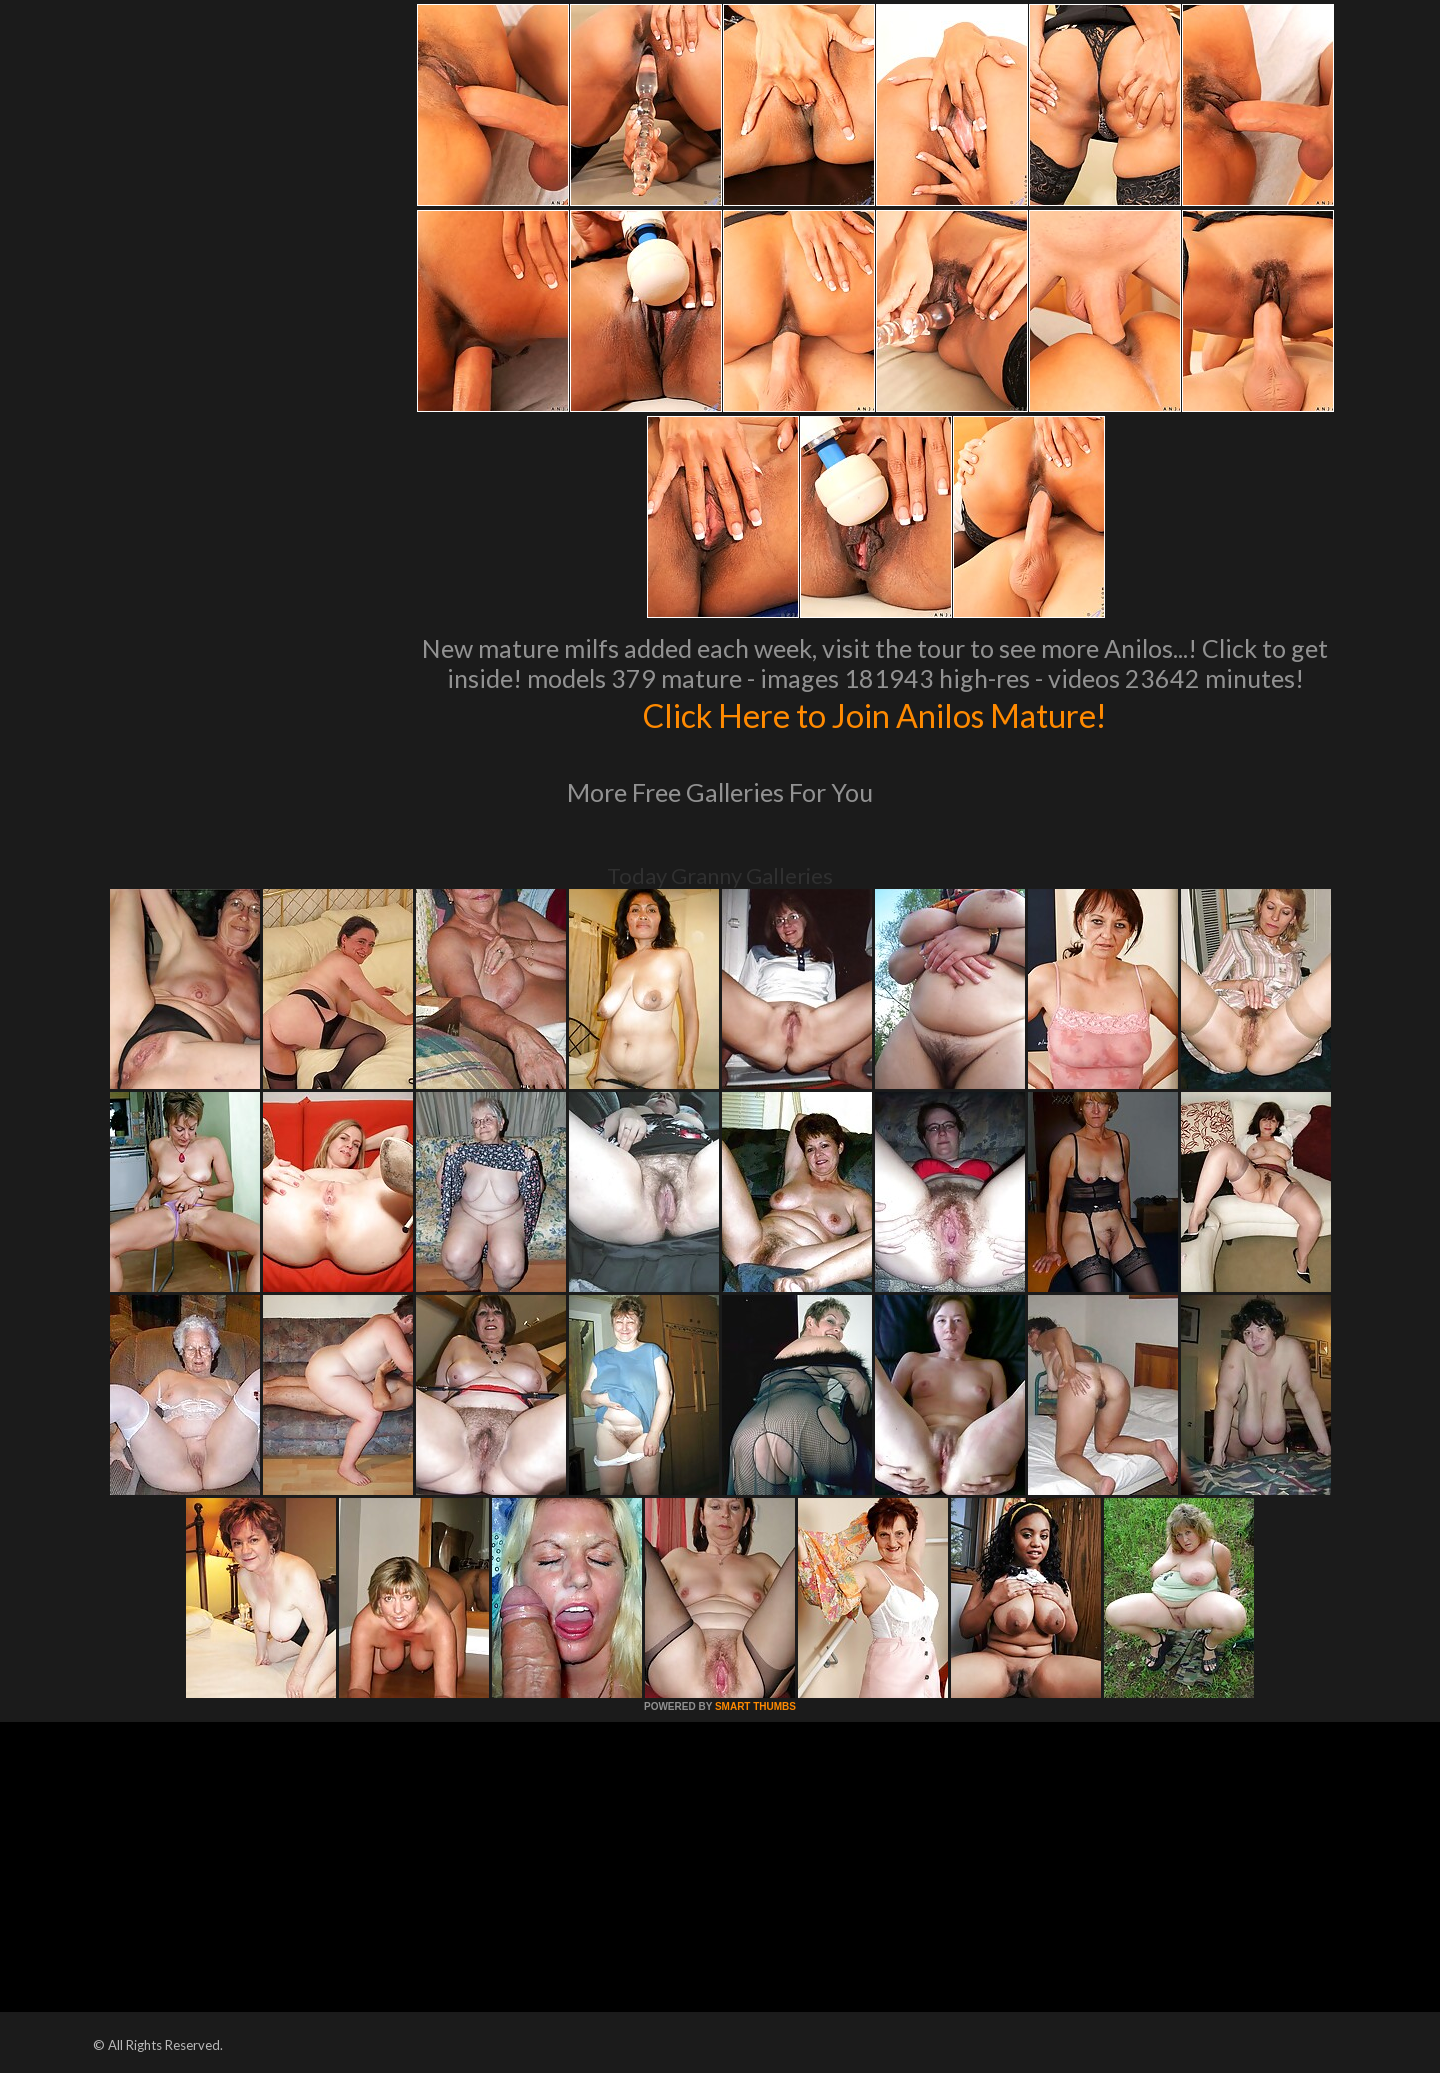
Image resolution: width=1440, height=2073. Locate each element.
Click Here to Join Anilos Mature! (875, 714)
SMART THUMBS (755, 1706)
